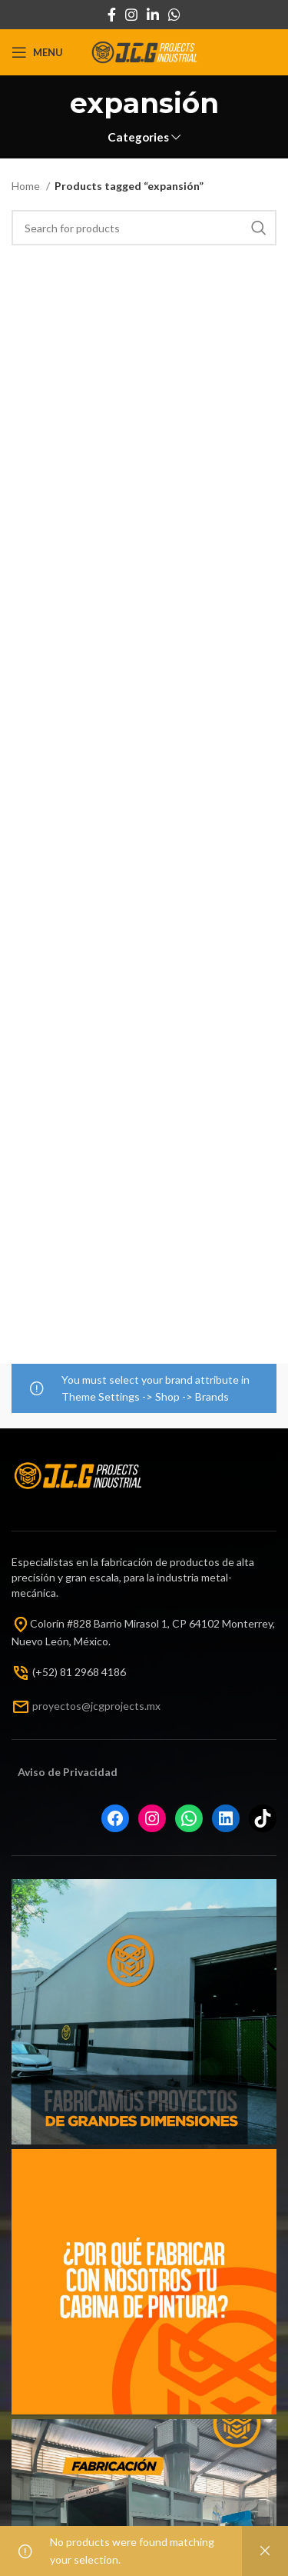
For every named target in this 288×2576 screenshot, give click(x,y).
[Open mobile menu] (37, 52)
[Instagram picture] (144, 2011)
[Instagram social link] (131, 14)
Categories (138, 137)
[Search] (144, 227)
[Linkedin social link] (153, 14)
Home (27, 185)
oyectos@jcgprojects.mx (101, 1704)
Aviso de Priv (50, 1771)
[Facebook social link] (112, 14)
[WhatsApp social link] (174, 14)
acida (97, 1771)
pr (37, 1704)
